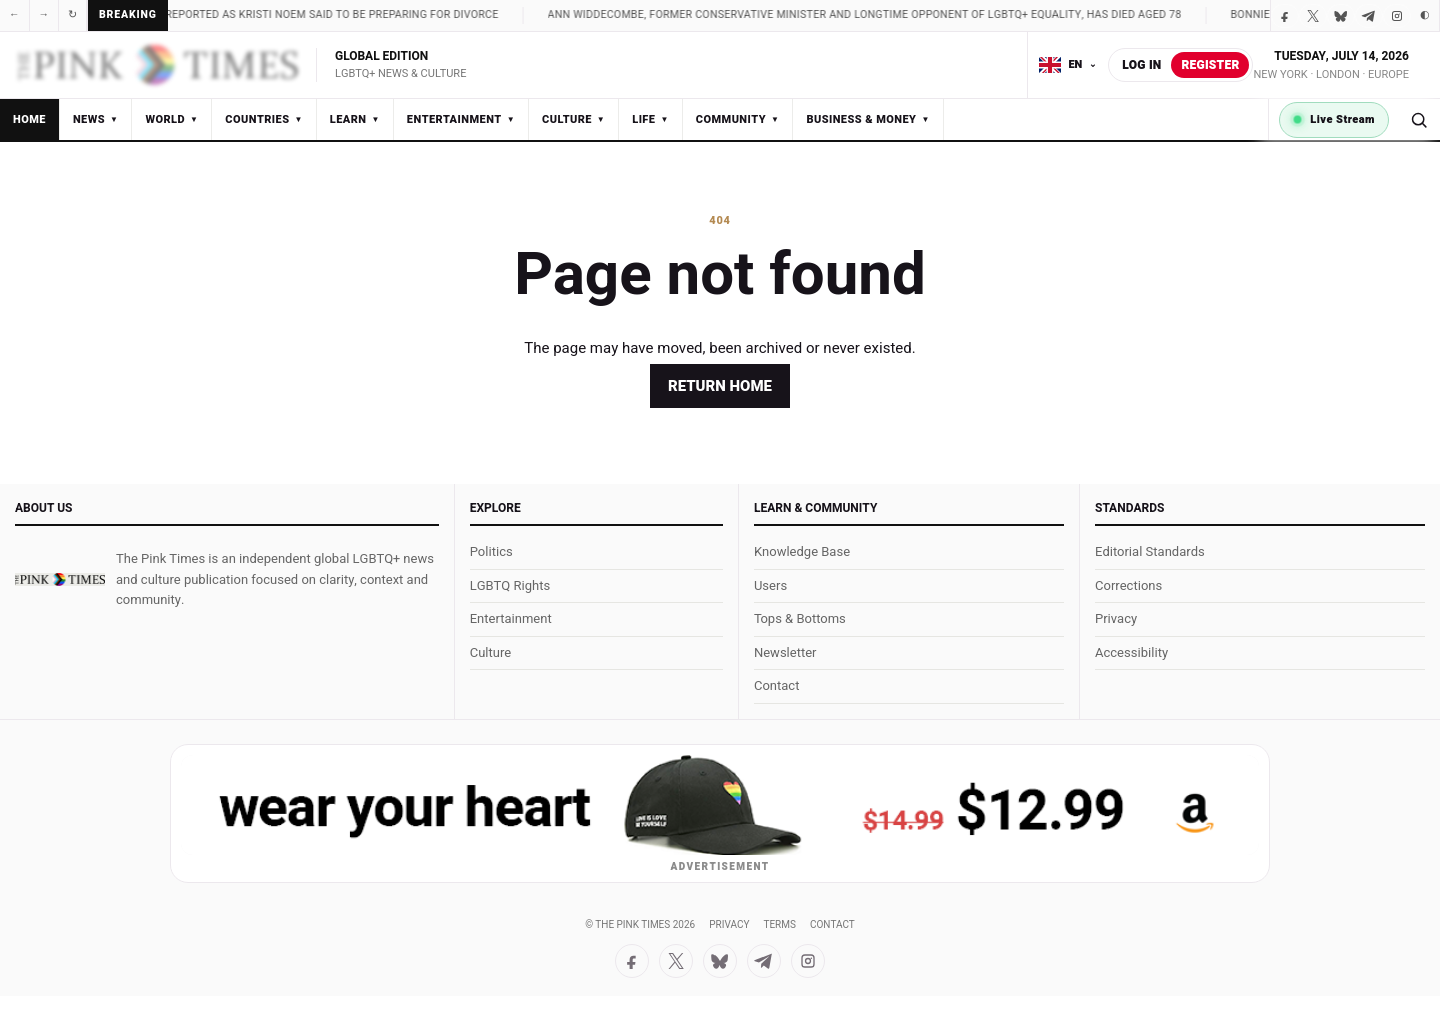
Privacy (1116, 618)
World (171, 119)
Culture (573, 119)
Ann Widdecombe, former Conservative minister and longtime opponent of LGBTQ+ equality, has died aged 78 (892, 14)
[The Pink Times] (60, 580)
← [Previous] (14, 14)
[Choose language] (1068, 65)
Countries (263, 119)
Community (738, 119)
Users (770, 585)
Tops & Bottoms (800, 618)
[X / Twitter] (1313, 16)
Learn (355, 119)
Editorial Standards (1150, 551)
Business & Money (867, 119)
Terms (779, 925)
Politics (491, 551)
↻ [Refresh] (72, 14)
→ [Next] (44, 14)
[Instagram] (1397, 16)
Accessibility (1131, 652)
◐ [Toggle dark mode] (1425, 14)
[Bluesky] (1341, 16)
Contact (776, 685)
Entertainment (461, 119)
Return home (720, 386)
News (95, 119)
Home (29, 119)
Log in (1141, 65)
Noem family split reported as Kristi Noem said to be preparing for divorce (306, 14)
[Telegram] (1369, 16)
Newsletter (785, 652)
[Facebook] (1285, 16)
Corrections (1128, 585)
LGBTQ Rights (510, 585)
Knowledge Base (802, 551)
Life (650, 119)
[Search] (1418, 119)
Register (1210, 65)
